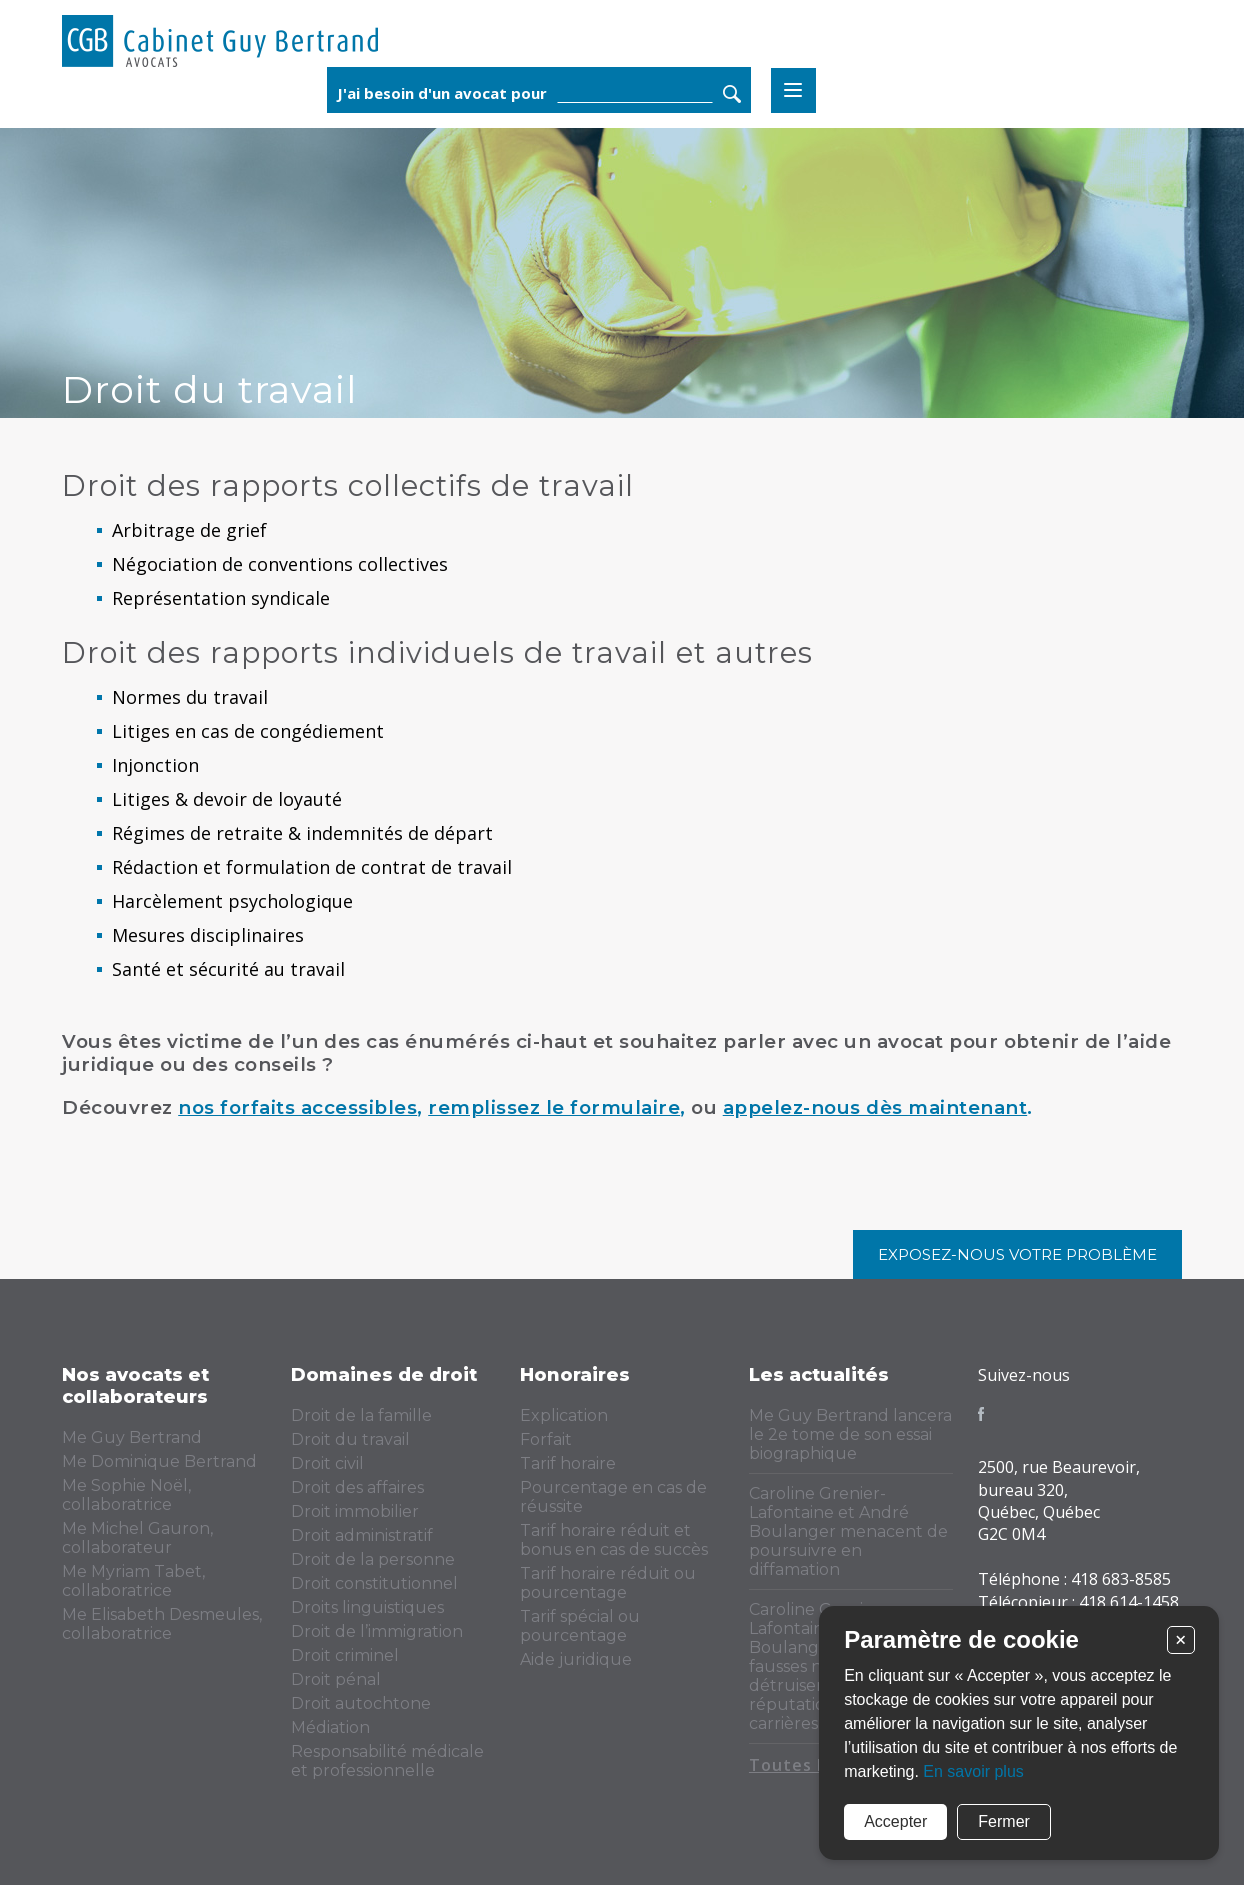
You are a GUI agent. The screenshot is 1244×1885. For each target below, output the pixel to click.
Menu (1159, 44)
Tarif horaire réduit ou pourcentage (608, 1583)
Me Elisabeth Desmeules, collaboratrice (162, 1624)
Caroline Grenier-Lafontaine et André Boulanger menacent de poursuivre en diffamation (848, 1531)
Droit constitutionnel (374, 1583)
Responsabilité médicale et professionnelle (387, 1761)
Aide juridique (576, 1659)
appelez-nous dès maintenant (875, 1107)
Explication (564, 1415)
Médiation (330, 1727)
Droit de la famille (361, 1415)
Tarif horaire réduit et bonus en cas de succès (614, 1540)
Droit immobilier (355, 1511)
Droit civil (327, 1463)
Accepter (895, 1821)
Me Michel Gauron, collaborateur (137, 1538)
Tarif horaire (568, 1463)
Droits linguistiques (367, 1607)
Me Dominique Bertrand (159, 1461)
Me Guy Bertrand (132, 1437)
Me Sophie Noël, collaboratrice (126, 1495)
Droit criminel (345, 1655)
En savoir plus (973, 1771)
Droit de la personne (373, 1559)
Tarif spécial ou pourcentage (580, 1626)
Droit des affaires (357, 1487)
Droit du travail (350, 1439)
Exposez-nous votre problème (1017, 1254)
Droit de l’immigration (377, 1631)
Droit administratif (362, 1535)
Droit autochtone (361, 1703)
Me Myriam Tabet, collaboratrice (133, 1581)
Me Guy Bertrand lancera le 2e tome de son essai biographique (850, 1434)
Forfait (546, 1439)
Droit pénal (336, 1679)
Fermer (1004, 1821)
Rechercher (1098, 48)
